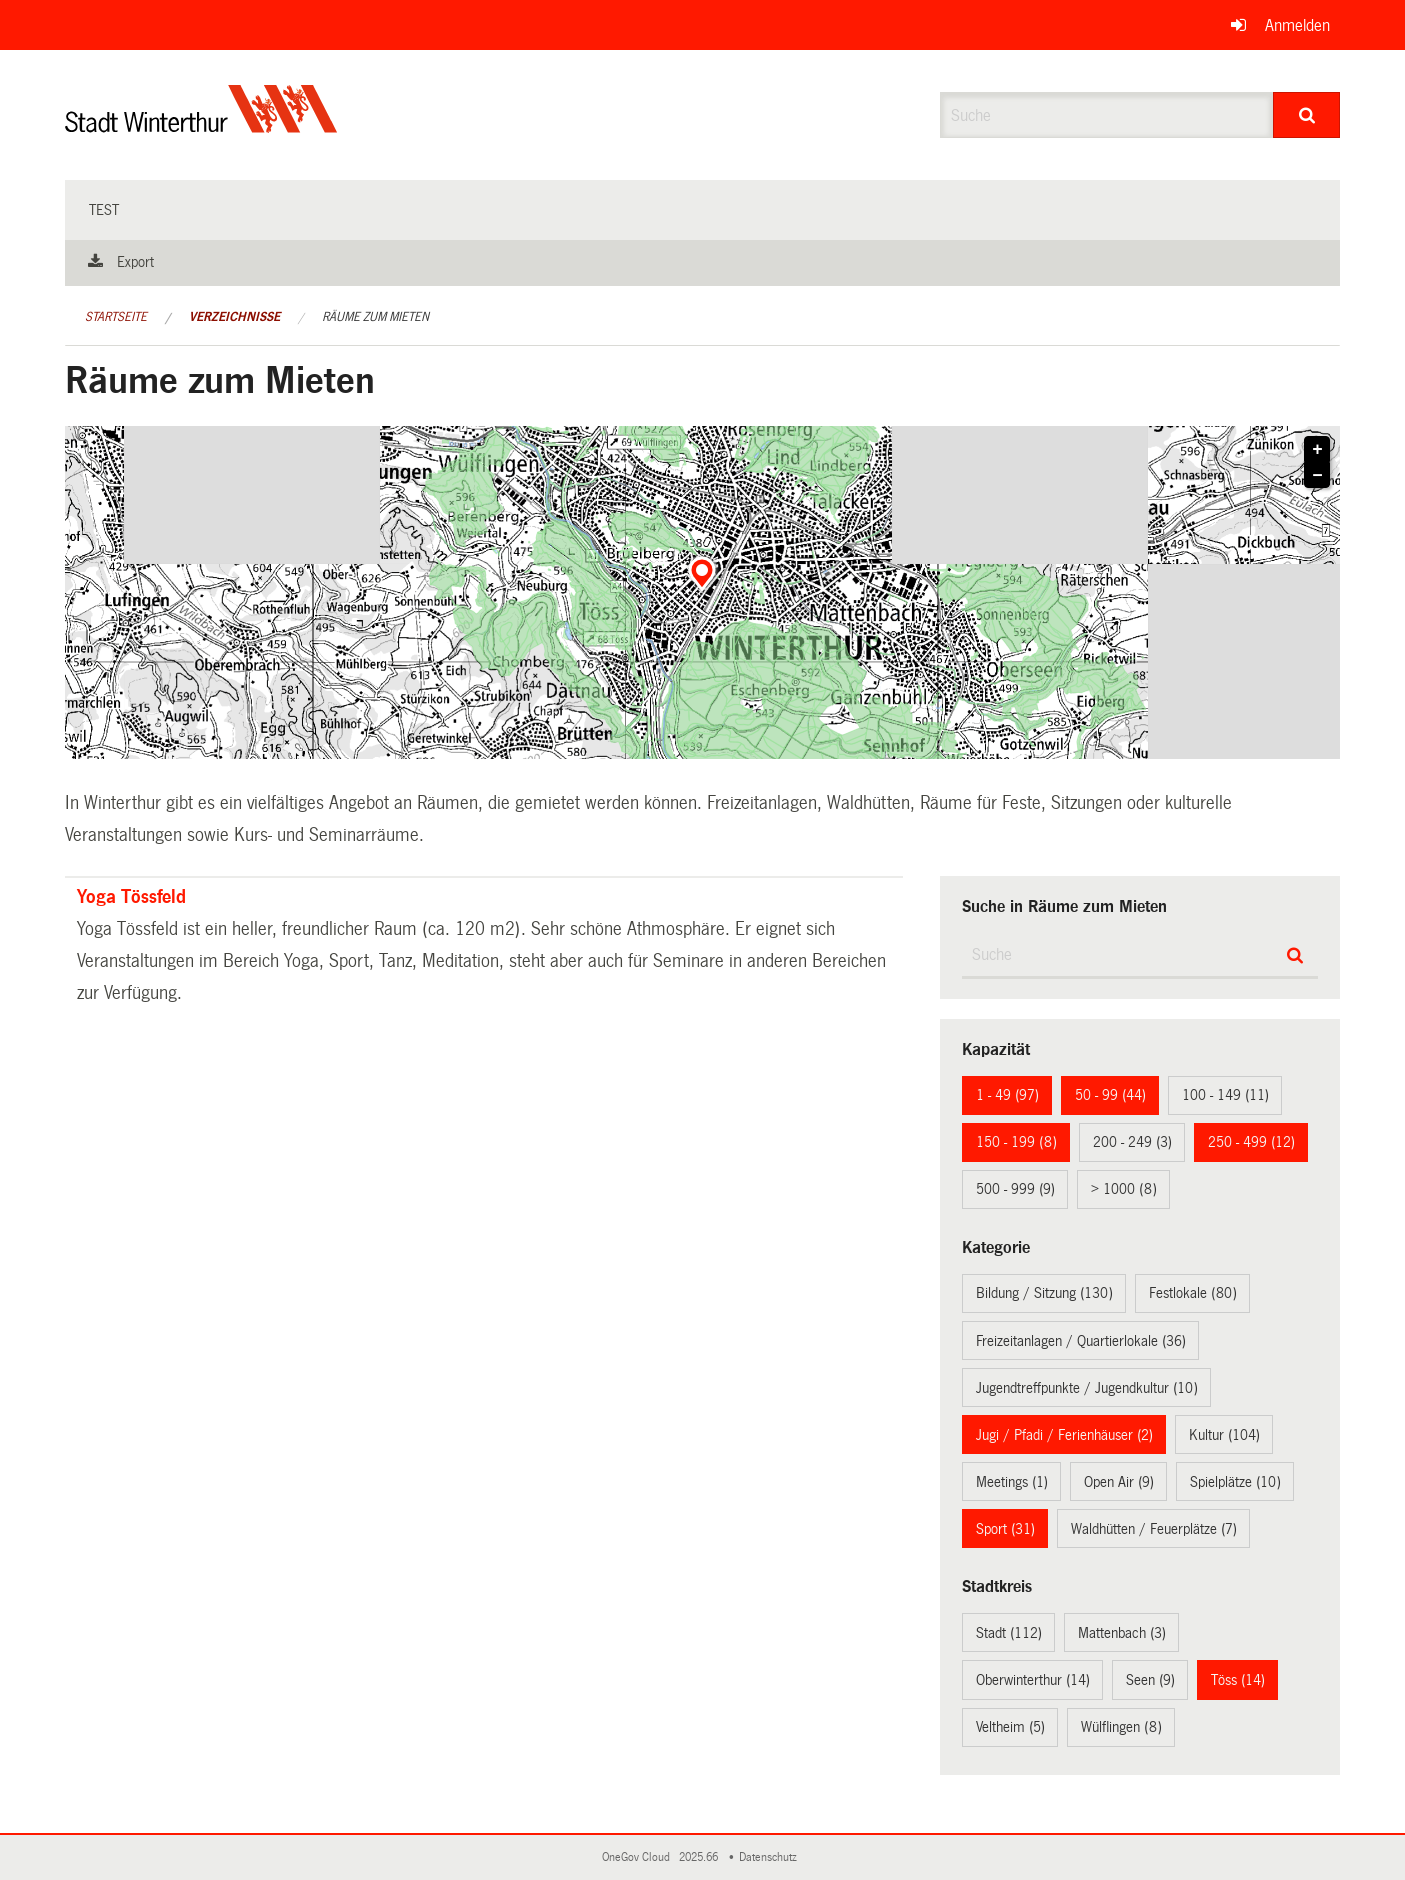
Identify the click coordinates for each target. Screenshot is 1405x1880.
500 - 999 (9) (1015, 1189)
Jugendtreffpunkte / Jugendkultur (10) (1087, 1388)
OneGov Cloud (639, 1857)
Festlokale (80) (1193, 1293)
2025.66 (700, 1857)
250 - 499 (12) (1251, 1142)
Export (135, 262)
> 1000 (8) (1124, 1189)
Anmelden (1297, 25)
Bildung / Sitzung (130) (1044, 1293)
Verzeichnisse (234, 317)
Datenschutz (771, 1857)
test (104, 210)
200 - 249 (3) (1132, 1142)
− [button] (1317, 476)
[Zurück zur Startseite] (201, 125)
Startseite (116, 317)
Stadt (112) (1009, 1633)
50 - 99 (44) (1110, 1095)
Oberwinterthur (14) (1033, 1680)
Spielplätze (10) (1235, 1482)
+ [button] (1317, 450)
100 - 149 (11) (1225, 1095)
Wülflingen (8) (1121, 1727)
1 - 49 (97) (1007, 1095)
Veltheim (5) (1010, 1727)
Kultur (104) (1224, 1435)
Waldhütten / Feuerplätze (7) (1154, 1529)
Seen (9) (1150, 1680)
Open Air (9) (1119, 1482)
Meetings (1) (1012, 1482)
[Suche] (1306, 115)
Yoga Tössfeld (131, 897)
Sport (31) (1005, 1529)
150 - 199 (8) (1016, 1142)
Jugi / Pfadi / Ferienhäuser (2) (1064, 1435)
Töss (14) (1238, 1680)
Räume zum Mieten (375, 317)
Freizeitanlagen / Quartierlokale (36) (1081, 1341)
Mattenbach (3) (1122, 1633)
